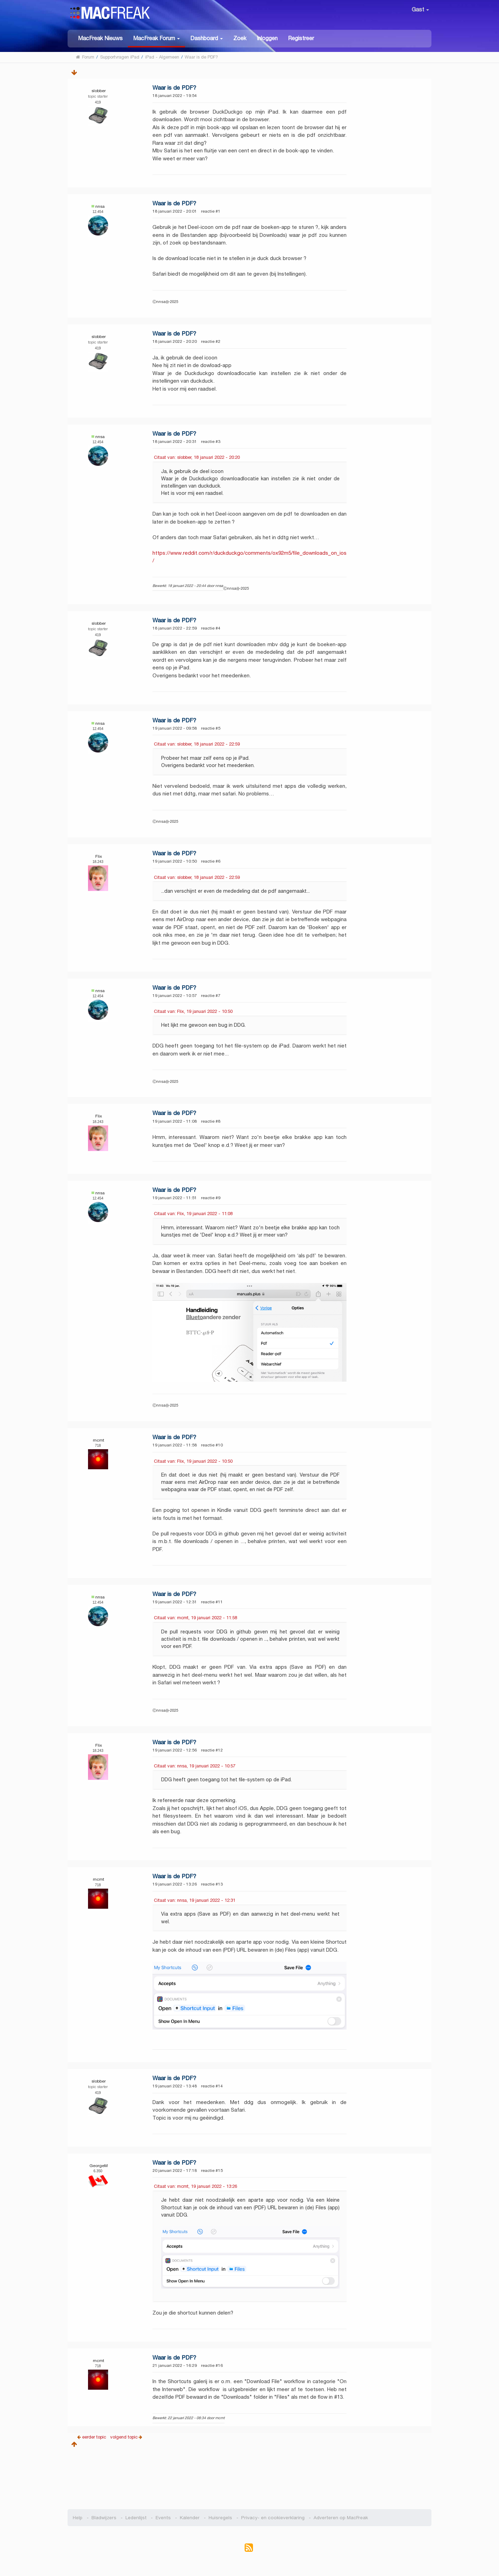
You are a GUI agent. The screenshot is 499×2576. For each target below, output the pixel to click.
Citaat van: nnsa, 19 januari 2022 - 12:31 (194, 1900)
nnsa (100, 206)
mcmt (98, 1440)
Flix (98, 856)
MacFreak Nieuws (100, 38)
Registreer (301, 38)
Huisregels (220, 2518)
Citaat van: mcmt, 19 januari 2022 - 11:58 (195, 1618)
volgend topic (124, 2437)
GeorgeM (98, 2165)
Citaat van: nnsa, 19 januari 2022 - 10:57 (194, 1766)
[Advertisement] (249, 2476)
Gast (420, 9)
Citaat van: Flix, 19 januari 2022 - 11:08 (193, 1213)
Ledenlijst (136, 2518)
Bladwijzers (103, 2518)
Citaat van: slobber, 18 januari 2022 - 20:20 (197, 457)
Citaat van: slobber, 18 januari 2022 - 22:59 (197, 744)
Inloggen (267, 38)
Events (163, 2518)
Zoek (239, 38)
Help (77, 2518)
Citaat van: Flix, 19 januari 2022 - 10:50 (193, 1011)
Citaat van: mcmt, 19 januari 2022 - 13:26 (195, 2186)
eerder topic (95, 2437)
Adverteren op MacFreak (341, 2518)
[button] (156, 38)
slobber (98, 90)
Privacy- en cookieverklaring (273, 2518)
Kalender (190, 2518)
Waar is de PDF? (174, 87)
